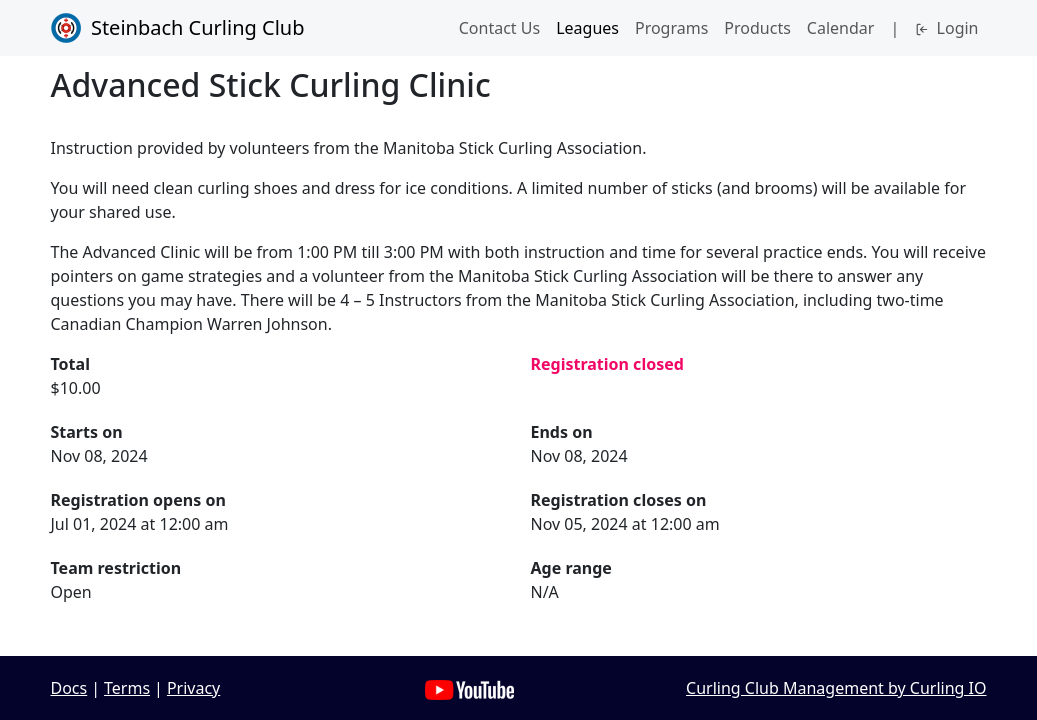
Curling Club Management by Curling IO (836, 688)
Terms (127, 688)
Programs (671, 28)
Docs (69, 688)
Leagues (587, 28)
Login (946, 28)
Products (757, 28)
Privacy (193, 688)
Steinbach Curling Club (178, 28)
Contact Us (499, 28)
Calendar (841, 28)
